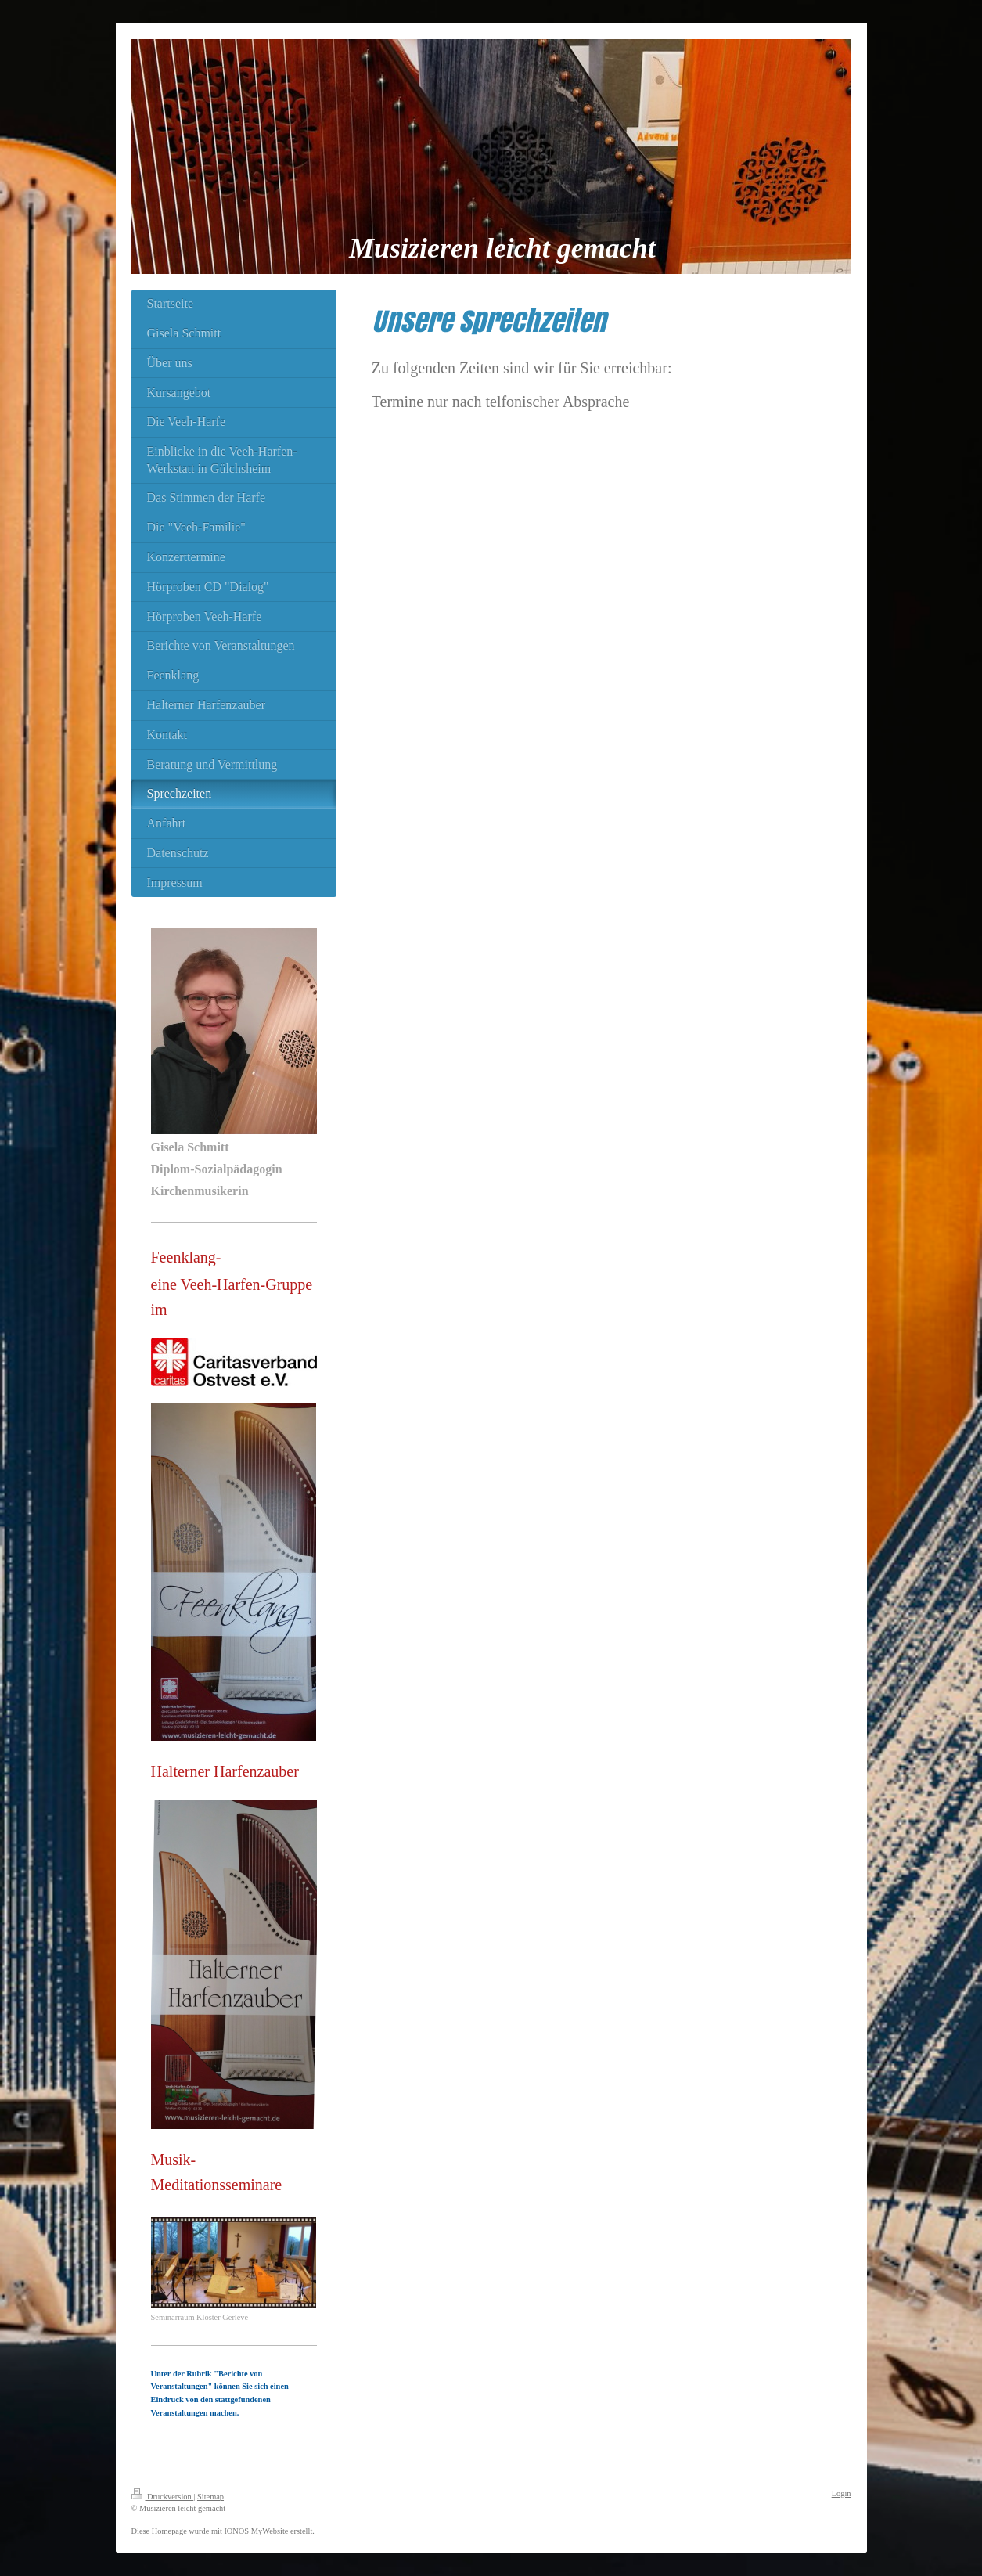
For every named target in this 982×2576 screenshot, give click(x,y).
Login (841, 2493)
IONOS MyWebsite (256, 2531)
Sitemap (210, 2496)
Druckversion (162, 2496)
